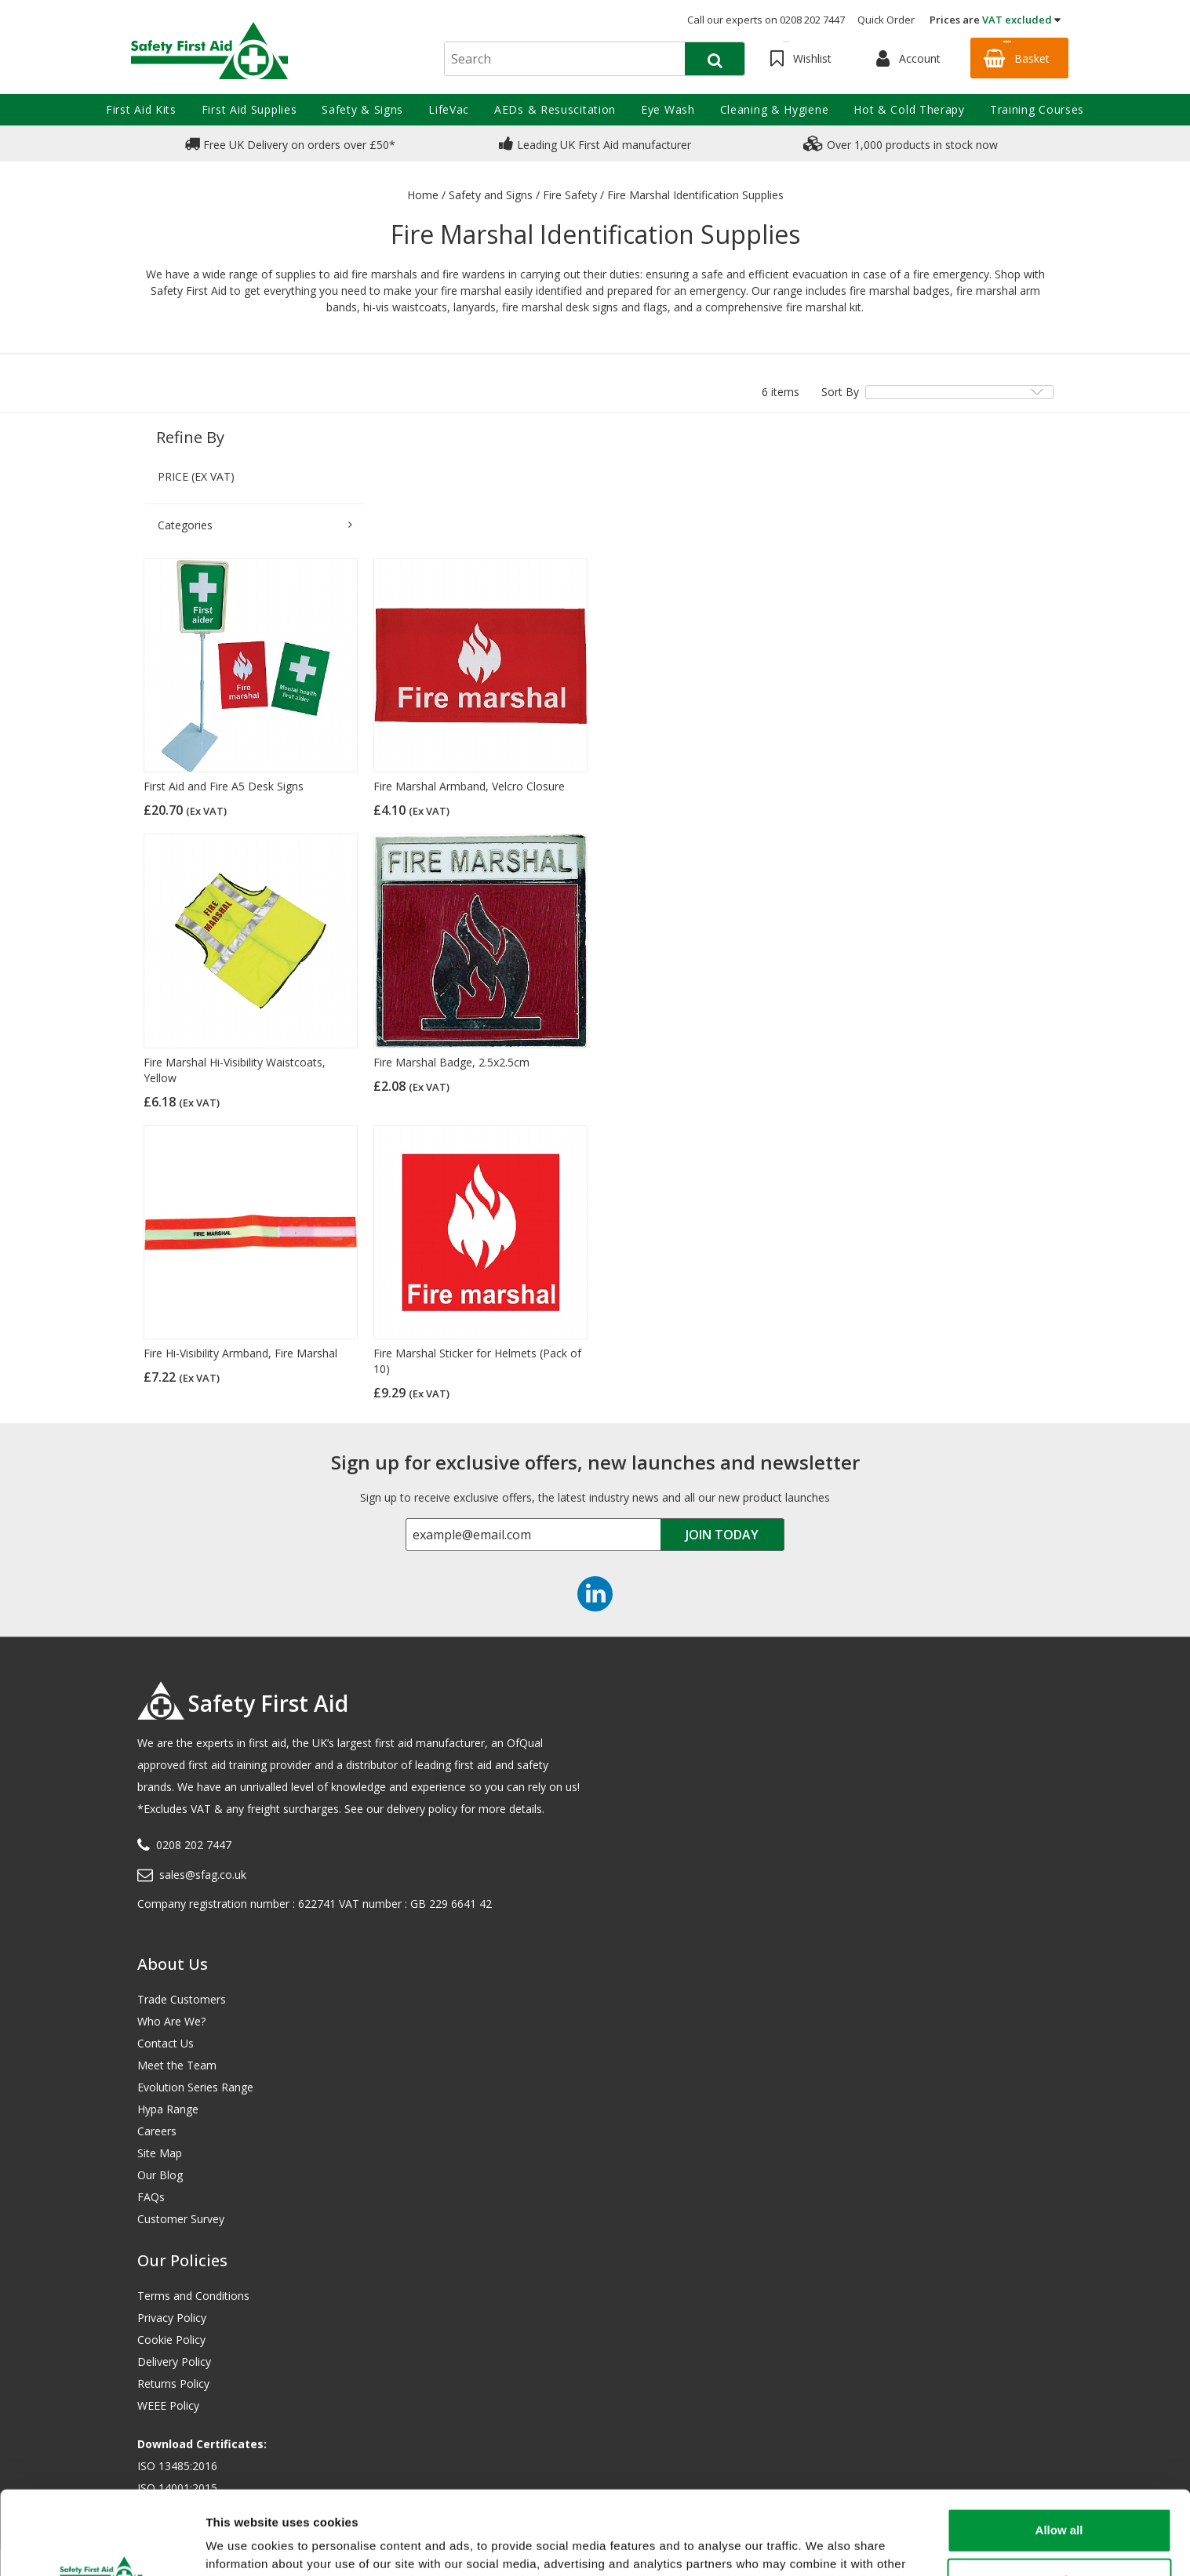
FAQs (151, 2196)
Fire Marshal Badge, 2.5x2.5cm (451, 1062)
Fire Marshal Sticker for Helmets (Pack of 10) (477, 1361)
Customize (1060, 2501)
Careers (156, 2131)
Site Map (159, 2152)
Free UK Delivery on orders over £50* (289, 143)
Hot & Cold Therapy (909, 109)
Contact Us (165, 2043)
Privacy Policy (171, 2317)
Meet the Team (177, 2065)
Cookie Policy (171, 2339)
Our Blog (160, 2174)
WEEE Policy (168, 2405)
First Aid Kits (141, 109)
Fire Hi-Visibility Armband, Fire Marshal (240, 1353)
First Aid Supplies (249, 109)
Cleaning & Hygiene (774, 109)
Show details (242, 2545)
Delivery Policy (174, 2361)
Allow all (1059, 2451)
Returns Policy (173, 2383)
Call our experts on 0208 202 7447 (766, 20)
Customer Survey (180, 2218)
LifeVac (448, 109)
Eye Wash (668, 109)
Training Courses (1037, 109)
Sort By (840, 391)
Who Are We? (171, 2021)
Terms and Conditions (193, 2295)
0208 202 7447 (193, 1844)
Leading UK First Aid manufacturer (595, 143)
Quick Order (886, 20)
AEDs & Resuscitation (555, 109)
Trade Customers (181, 1999)
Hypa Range (167, 2109)
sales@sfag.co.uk (202, 1874)
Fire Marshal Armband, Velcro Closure (469, 786)
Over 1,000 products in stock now (900, 143)
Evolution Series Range (195, 2087)
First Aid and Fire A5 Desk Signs (224, 786)
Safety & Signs (362, 109)
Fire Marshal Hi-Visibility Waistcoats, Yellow (235, 1070)
